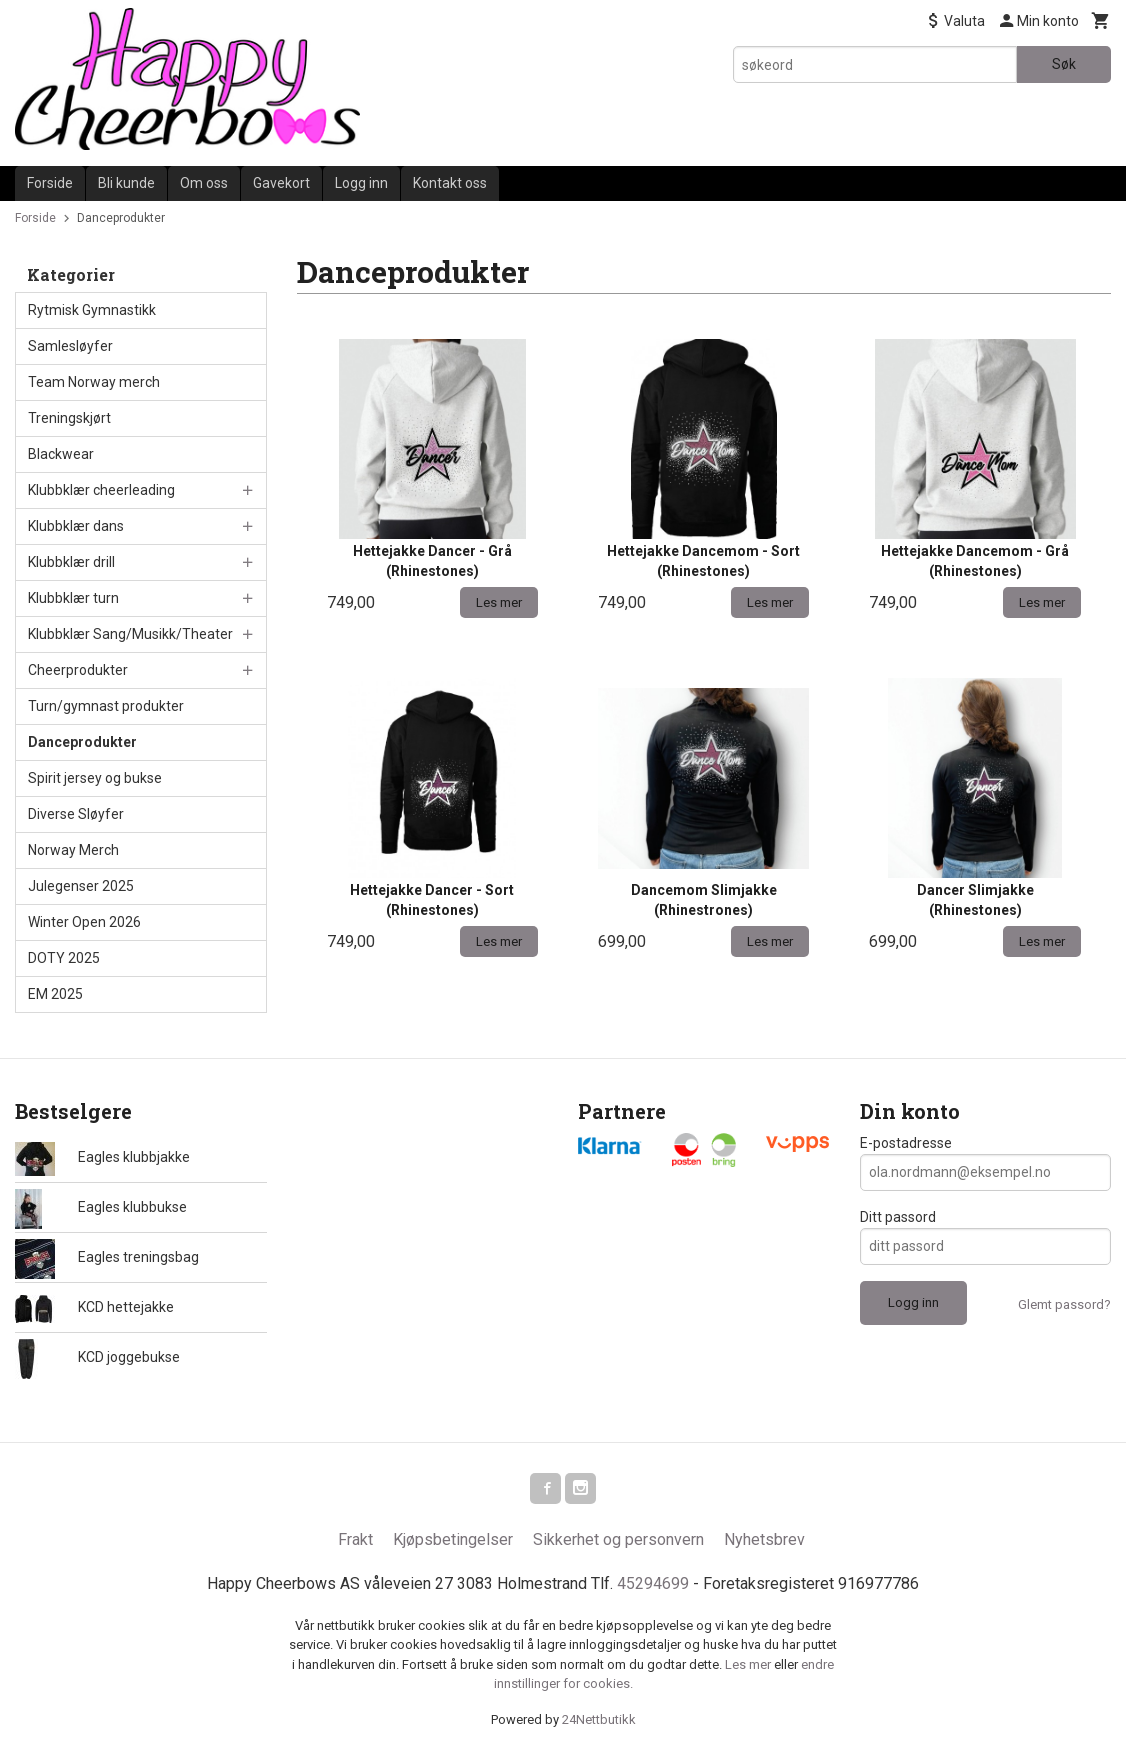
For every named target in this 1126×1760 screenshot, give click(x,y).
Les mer (749, 1665)
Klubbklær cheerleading (101, 490)
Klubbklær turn (73, 598)
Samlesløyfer (70, 346)
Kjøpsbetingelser (453, 1540)
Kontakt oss (450, 183)
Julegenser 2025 (81, 886)
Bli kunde (126, 183)
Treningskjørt (69, 418)
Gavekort (281, 183)
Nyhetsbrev (764, 1540)
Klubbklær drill (71, 562)
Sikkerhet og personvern (618, 1540)
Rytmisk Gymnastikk (92, 310)
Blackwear (61, 454)
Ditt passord (898, 1217)
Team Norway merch (94, 382)
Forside (50, 183)
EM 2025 (55, 994)
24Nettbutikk (599, 1720)
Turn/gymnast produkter (106, 706)
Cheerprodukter (78, 670)
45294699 (653, 1584)
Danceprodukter (82, 742)
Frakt (355, 1540)
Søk (1064, 64)
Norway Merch (73, 850)
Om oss (204, 183)
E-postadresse (906, 1143)
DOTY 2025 (64, 958)
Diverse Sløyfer (76, 814)
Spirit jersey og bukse (95, 778)
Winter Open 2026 (84, 922)
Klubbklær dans (76, 526)
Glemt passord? (1064, 1304)
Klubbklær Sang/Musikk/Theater (130, 634)
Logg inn (361, 183)
